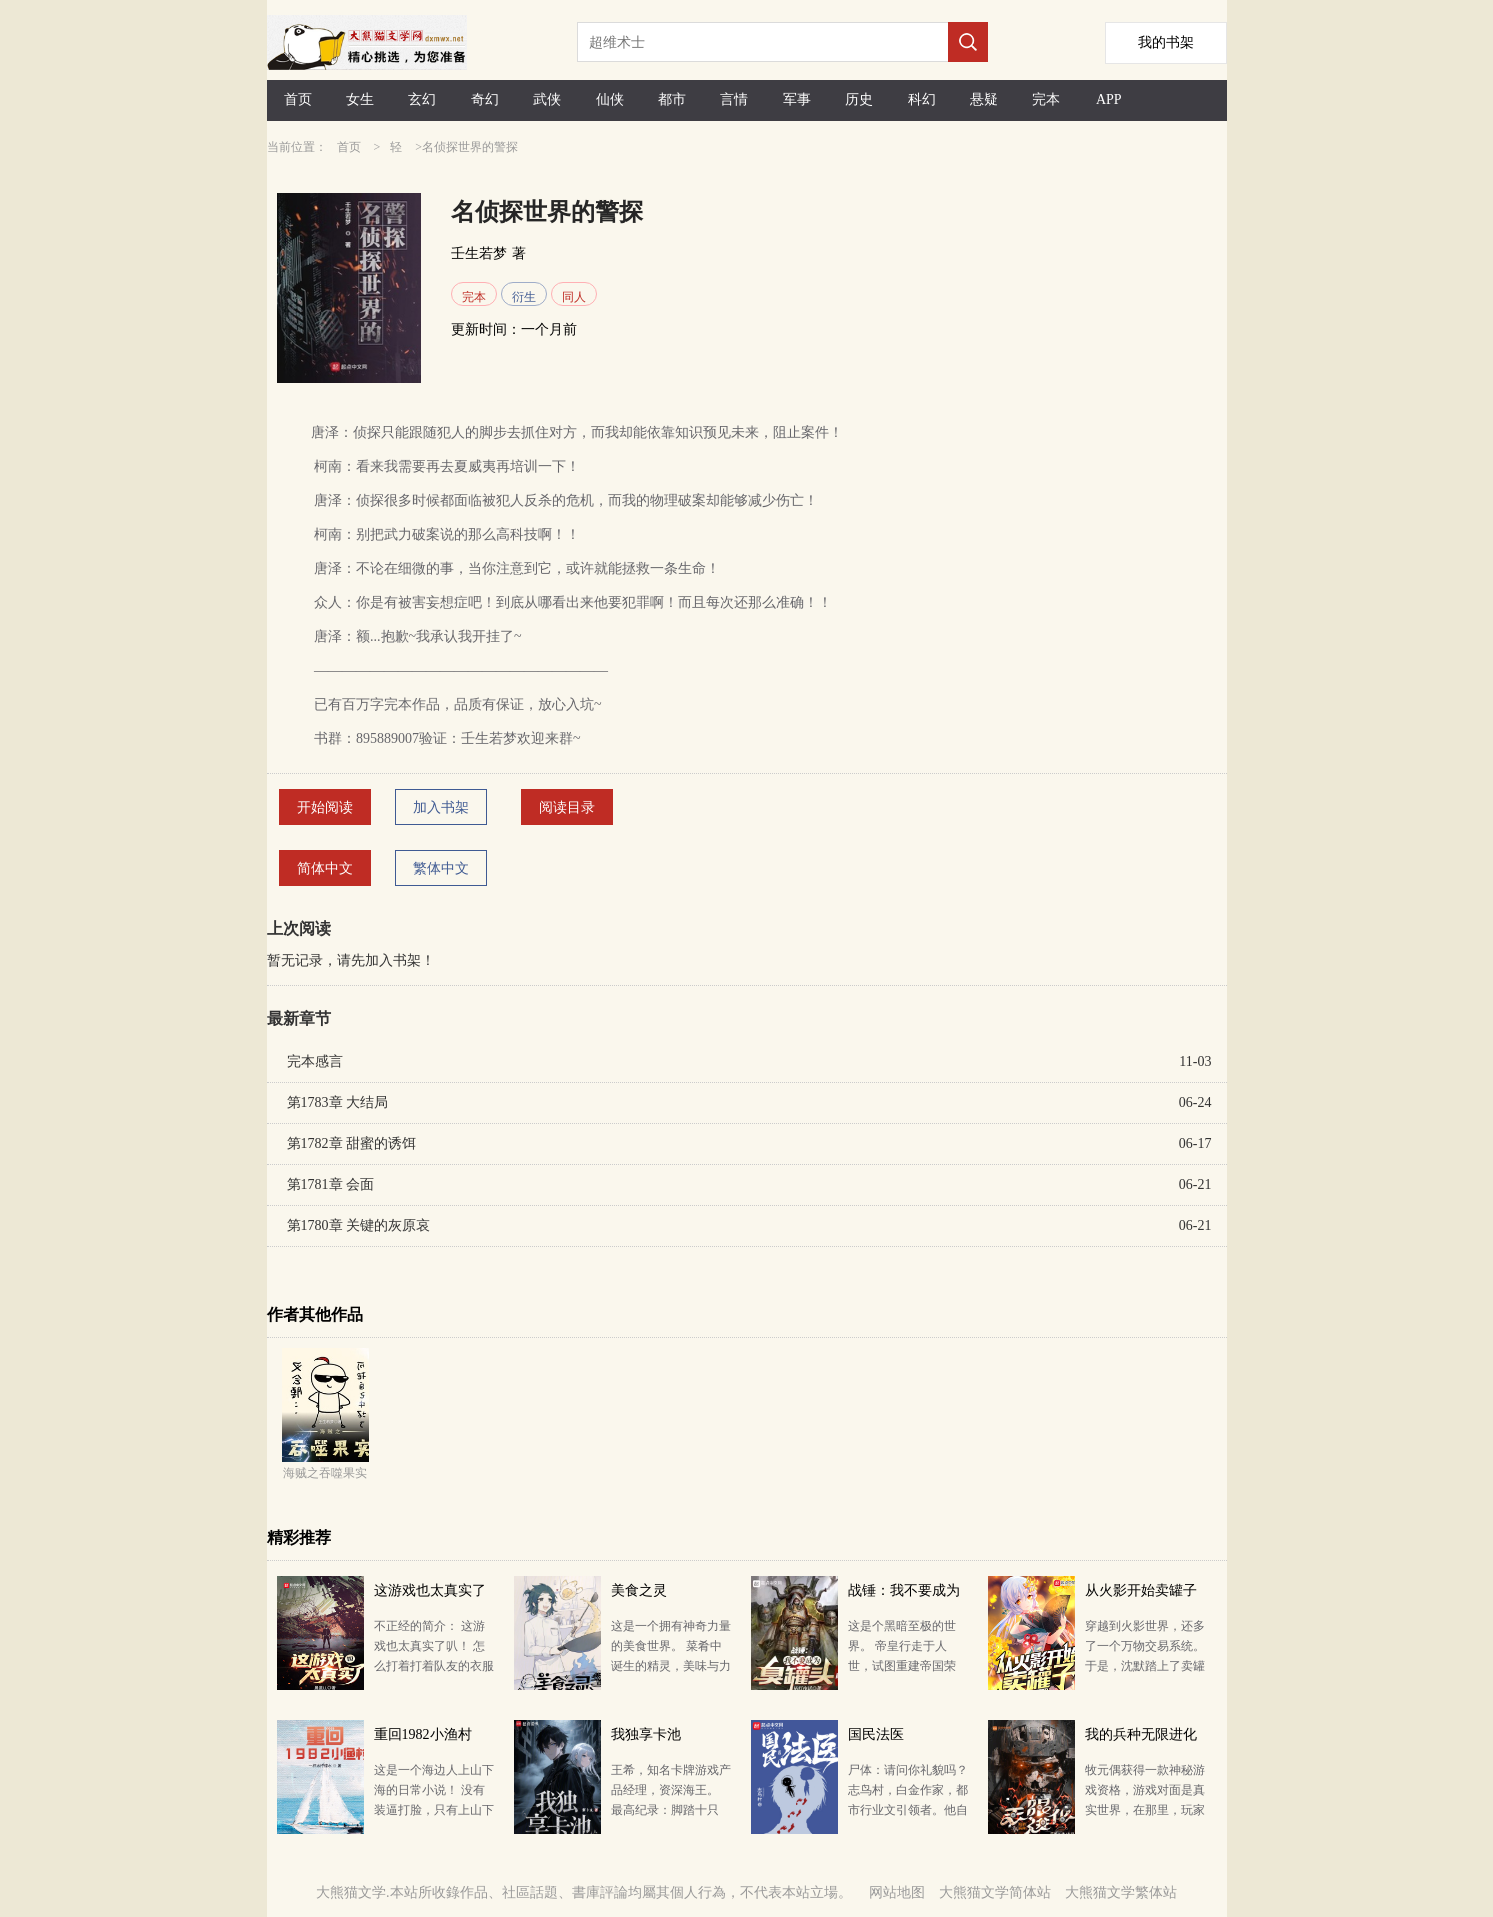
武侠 (547, 99)
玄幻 (422, 99)
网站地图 (897, 1892)
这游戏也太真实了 (430, 1590)
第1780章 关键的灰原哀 (359, 1225)
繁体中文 (441, 868)
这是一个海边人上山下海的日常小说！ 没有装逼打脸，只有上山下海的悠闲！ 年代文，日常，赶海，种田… (434, 1810)
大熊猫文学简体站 (995, 1892)
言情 (734, 99)
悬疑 (984, 99)
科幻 (922, 99)
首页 (298, 99)
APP (1109, 99)
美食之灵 (639, 1590)
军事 (797, 99)
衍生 (524, 297)
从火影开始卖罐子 (1141, 1590)
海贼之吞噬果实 (325, 1473)
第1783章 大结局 (338, 1102)
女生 (360, 99)
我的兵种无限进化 (1141, 1734)
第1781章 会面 (331, 1184)
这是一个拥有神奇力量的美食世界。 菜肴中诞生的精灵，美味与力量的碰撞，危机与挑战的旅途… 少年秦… (671, 1666)
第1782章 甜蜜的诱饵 (352, 1143)
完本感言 (315, 1061)
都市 (672, 99)
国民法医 (876, 1734)
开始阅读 (325, 807)
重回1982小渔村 (423, 1734)
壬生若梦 (479, 253)
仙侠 (610, 99)
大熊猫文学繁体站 (1121, 1892)
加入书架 (441, 807)
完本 (1046, 99)
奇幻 (485, 99)
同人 (574, 297)
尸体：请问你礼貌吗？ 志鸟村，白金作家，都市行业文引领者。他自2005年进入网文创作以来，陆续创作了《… (908, 1810)
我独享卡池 (646, 1734)
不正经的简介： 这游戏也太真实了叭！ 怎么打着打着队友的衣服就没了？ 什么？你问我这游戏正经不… (434, 1666)
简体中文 (325, 868)
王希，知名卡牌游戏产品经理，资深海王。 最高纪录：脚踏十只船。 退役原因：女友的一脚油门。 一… (671, 1810)
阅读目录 (567, 807)
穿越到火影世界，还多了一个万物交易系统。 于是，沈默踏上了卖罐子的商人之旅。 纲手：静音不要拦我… (1145, 1666)
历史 (859, 99)
